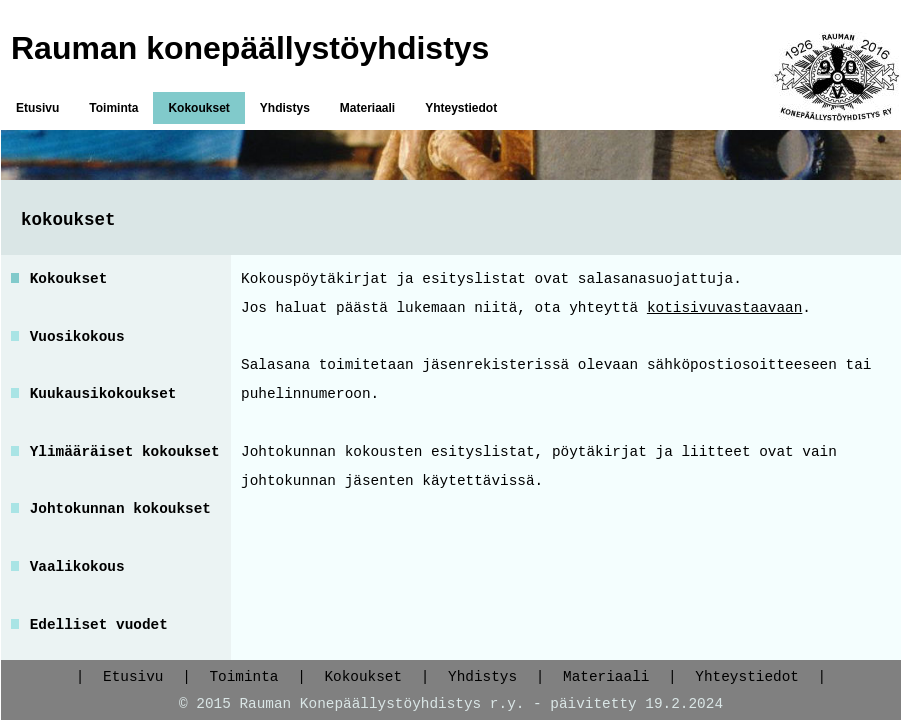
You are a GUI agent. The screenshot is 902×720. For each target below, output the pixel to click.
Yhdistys (285, 108)
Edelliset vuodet (99, 624)
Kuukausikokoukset (103, 393)
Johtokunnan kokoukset (120, 508)
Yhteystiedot (461, 108)
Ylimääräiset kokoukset (125, 451)
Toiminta (113, 108)
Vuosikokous (77, 336)
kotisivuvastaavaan (724, 307)
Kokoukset (198, 108)
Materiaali (367, 108)
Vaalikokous (77, 566)
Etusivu (37, 108)
